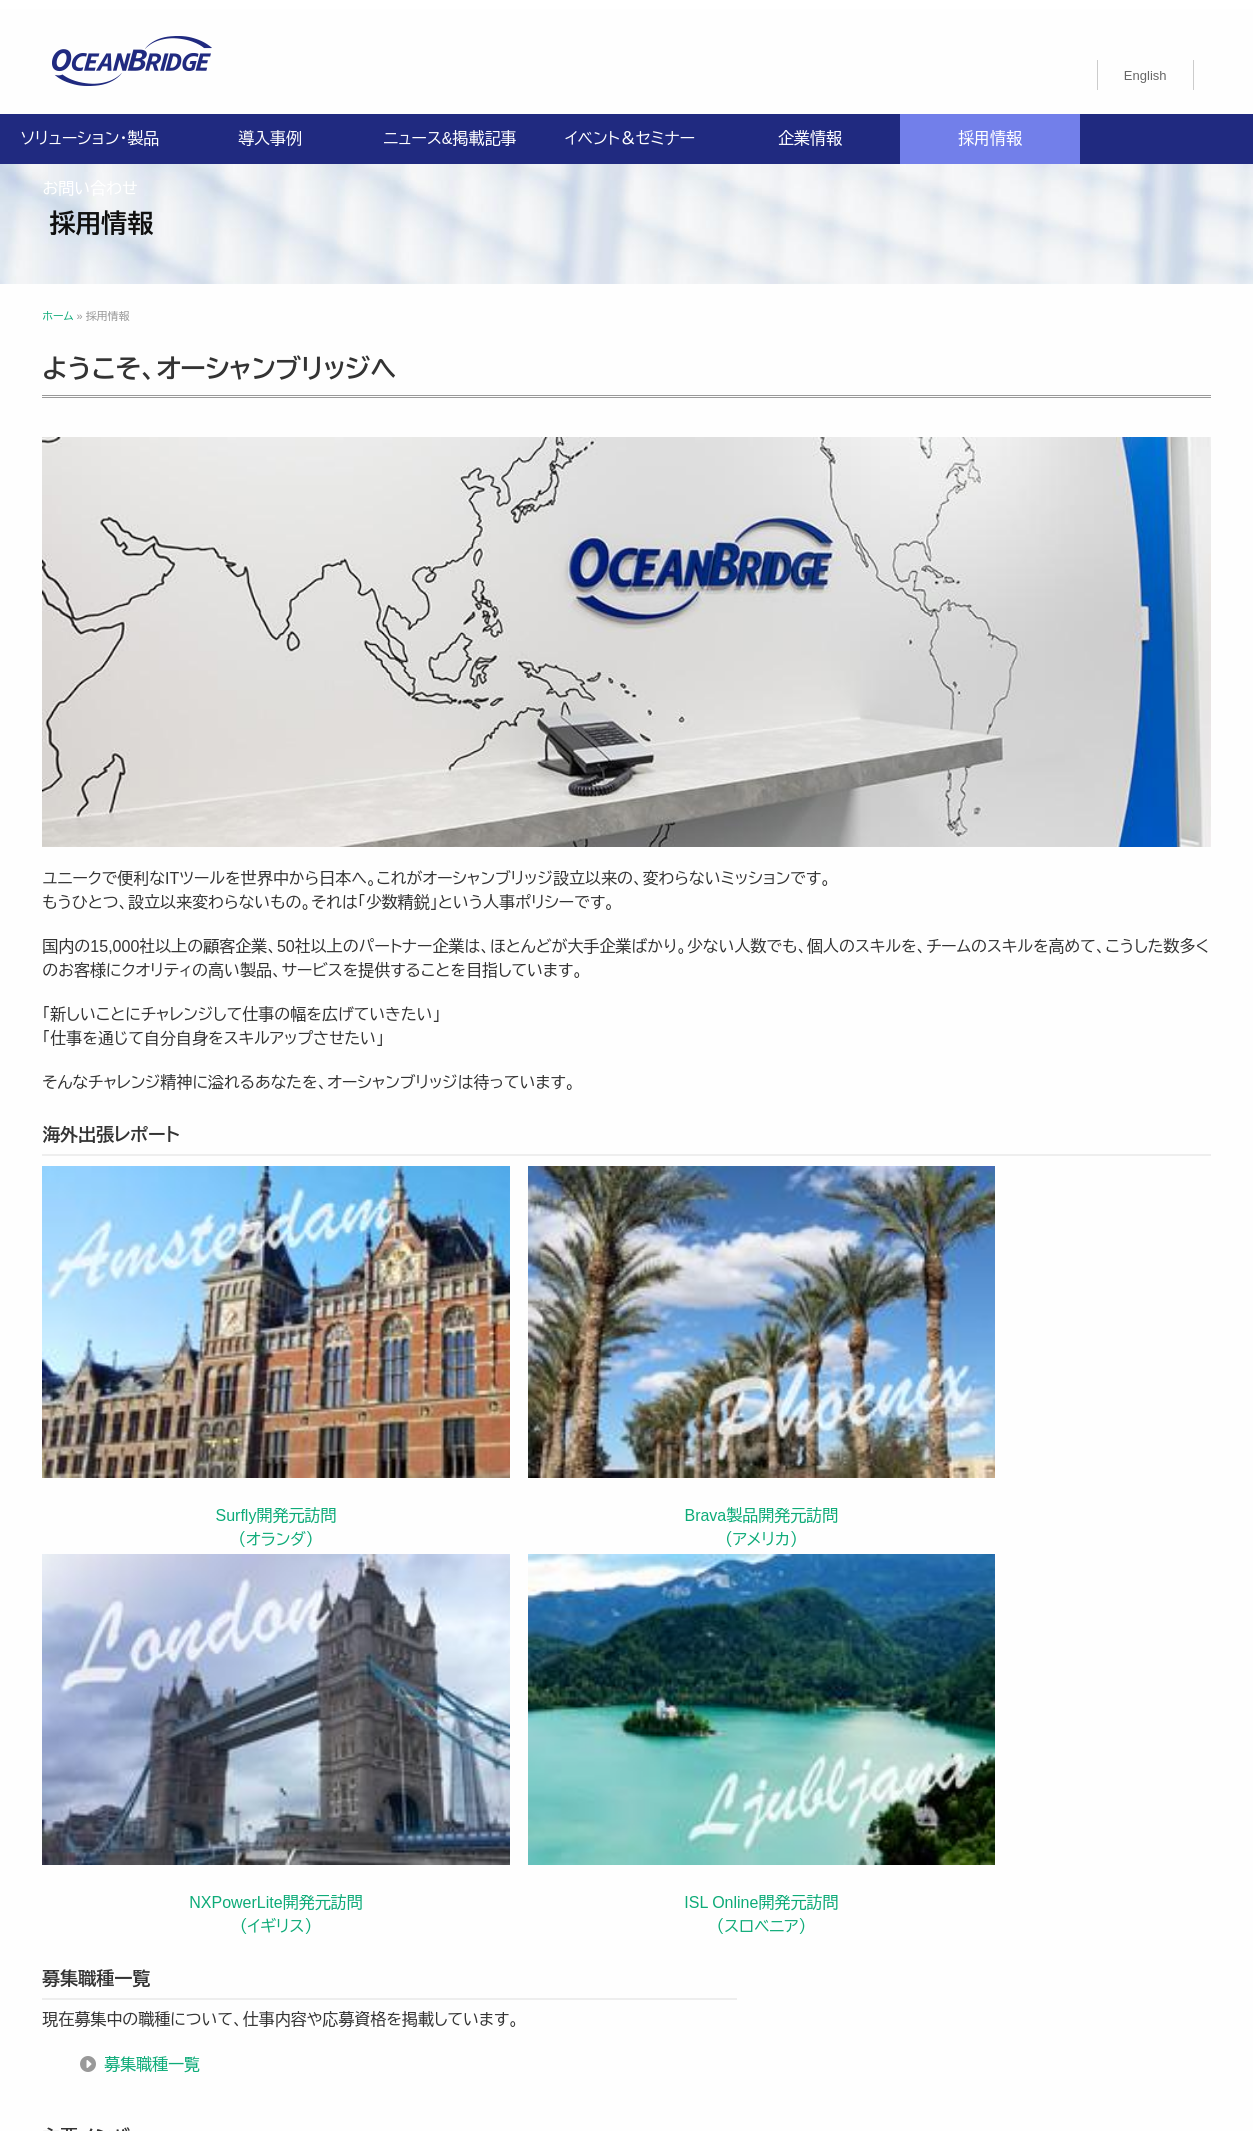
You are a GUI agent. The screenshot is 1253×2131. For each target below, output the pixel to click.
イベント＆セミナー (630, 129)
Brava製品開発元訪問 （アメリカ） (471, 1274)
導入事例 (270, 129)
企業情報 (810, 129)
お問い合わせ (89, 179)
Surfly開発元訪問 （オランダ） (184, 1274)
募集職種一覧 (161, 1526)
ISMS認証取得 (750, 1948)
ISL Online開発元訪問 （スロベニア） (1046, 1274)
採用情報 (990, 129)
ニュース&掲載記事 (449, 129)
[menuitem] (1145, 66)
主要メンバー (757, 1550)
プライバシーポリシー (416, 1948)
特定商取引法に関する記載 (910, 1948)
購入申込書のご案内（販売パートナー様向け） (489, 1972)
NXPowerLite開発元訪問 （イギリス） (759, 1274)
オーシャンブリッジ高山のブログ (872, 1972)
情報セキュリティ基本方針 (593, 1948)
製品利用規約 (700, 1972)
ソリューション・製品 (90, 129)
